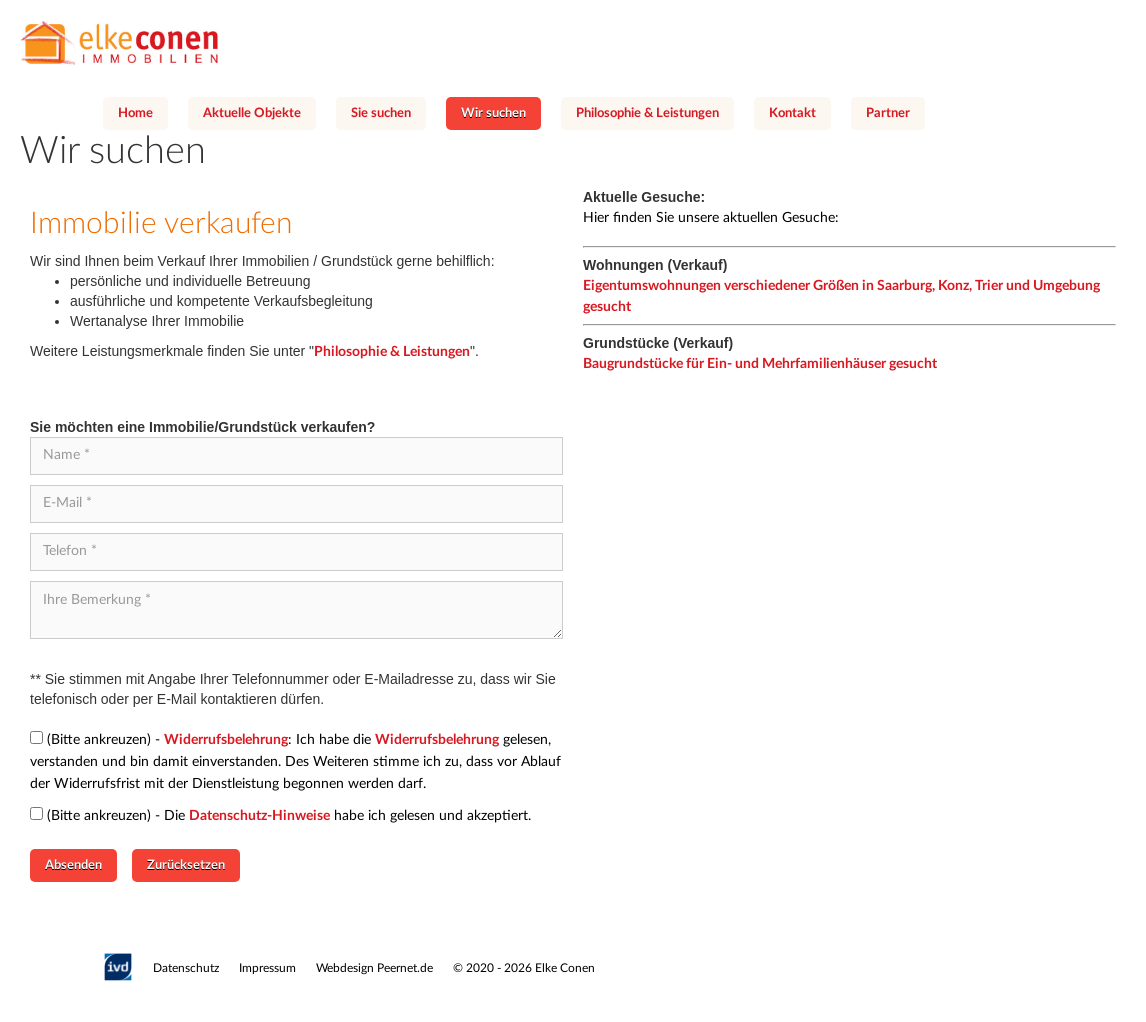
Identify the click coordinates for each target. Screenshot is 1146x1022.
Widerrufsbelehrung (226, 740)
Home (135, 113)
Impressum (267, 968)
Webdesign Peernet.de (374, 968)
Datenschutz (186, 968)
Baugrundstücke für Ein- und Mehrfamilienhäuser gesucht (760, 364)
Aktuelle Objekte (252, 113)
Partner (888, 113)
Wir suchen (493, 113)
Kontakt (792, 113)
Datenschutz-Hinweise (259, 816)
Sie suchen (381, 113)
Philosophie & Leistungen (647, 113)
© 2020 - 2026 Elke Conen (524, 968)
